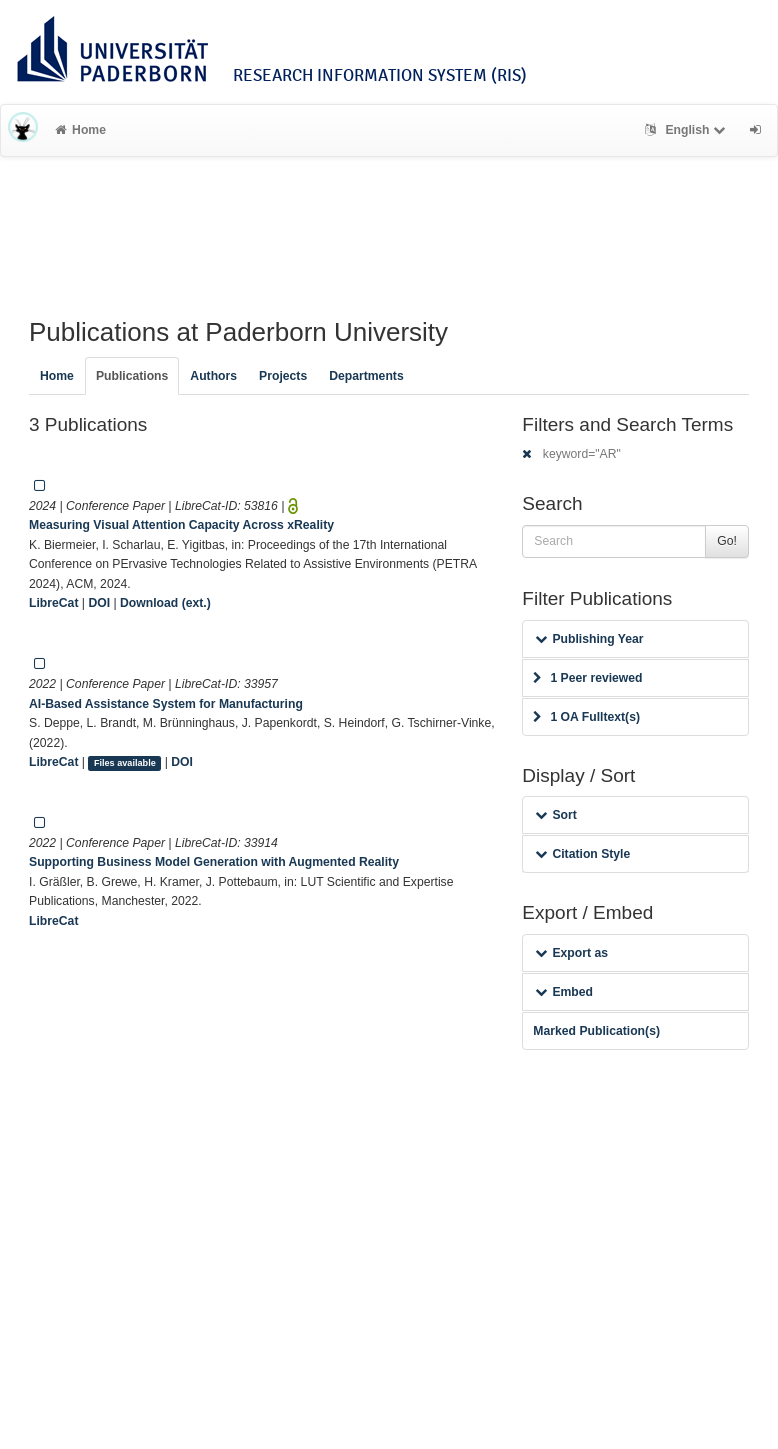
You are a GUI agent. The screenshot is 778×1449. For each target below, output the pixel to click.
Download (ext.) (165, 603)
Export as (571, 953)
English (687, 130)
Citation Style (582, 854)
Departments (366, 376)
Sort (555, 815)
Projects (283, 376)
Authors (213, 376)
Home (80, 130)
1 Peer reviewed (587, 678)
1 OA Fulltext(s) (586, 717)
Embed (564, 992)
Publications (132, 376)
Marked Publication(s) (596, 1031)
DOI (99, 603)
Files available (125, 763)
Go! (727, 541)
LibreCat (53, 603)
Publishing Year (589, 639)
